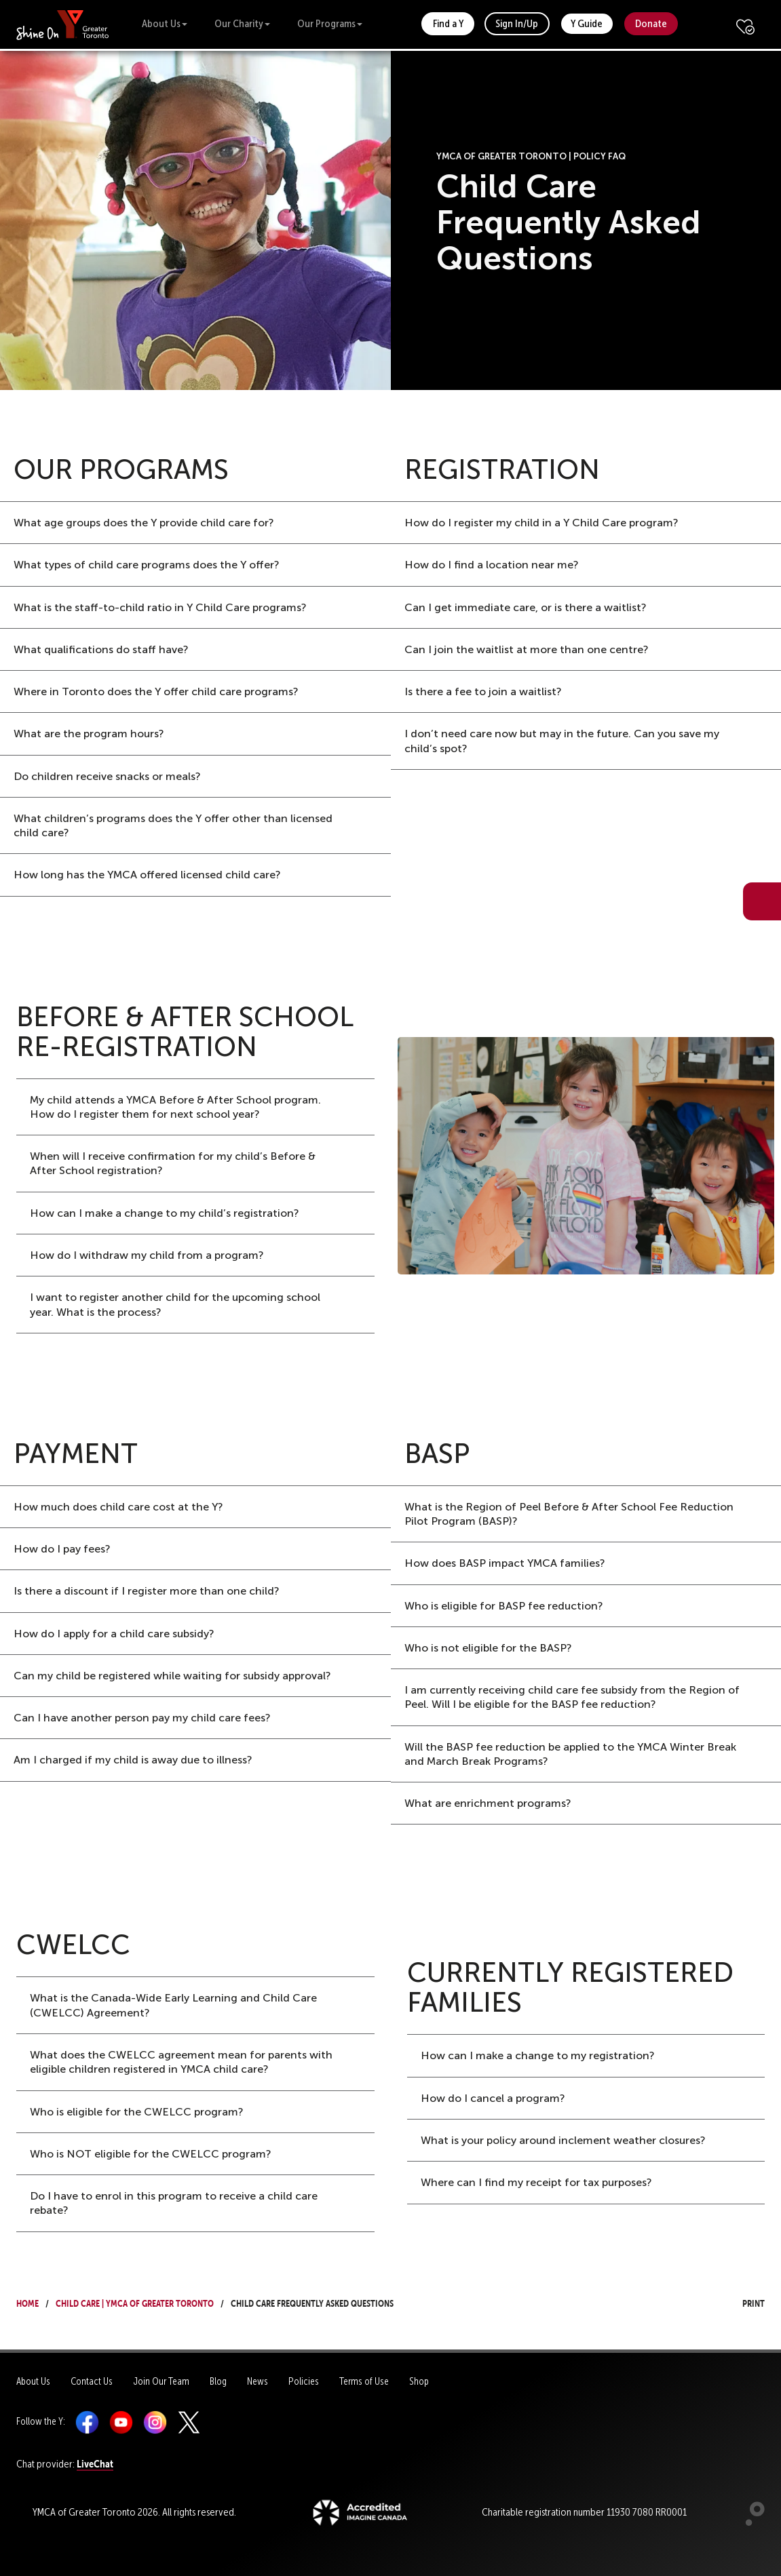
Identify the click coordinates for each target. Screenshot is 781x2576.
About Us (164, 23)
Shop (419, 2381)
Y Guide (587, 23)
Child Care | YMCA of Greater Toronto (135, 2301)
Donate (651, 23)
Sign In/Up (516, 23)
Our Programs (329, 23)
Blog (218, 2381)
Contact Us (92, 2381)
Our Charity (242, 23)
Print (741, 2301)
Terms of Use (364, 2381)
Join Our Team (161, 2381)
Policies (303, 2381)
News (257, 2381)
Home (27, 2301)
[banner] (62, 24)
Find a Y (448, 23)
